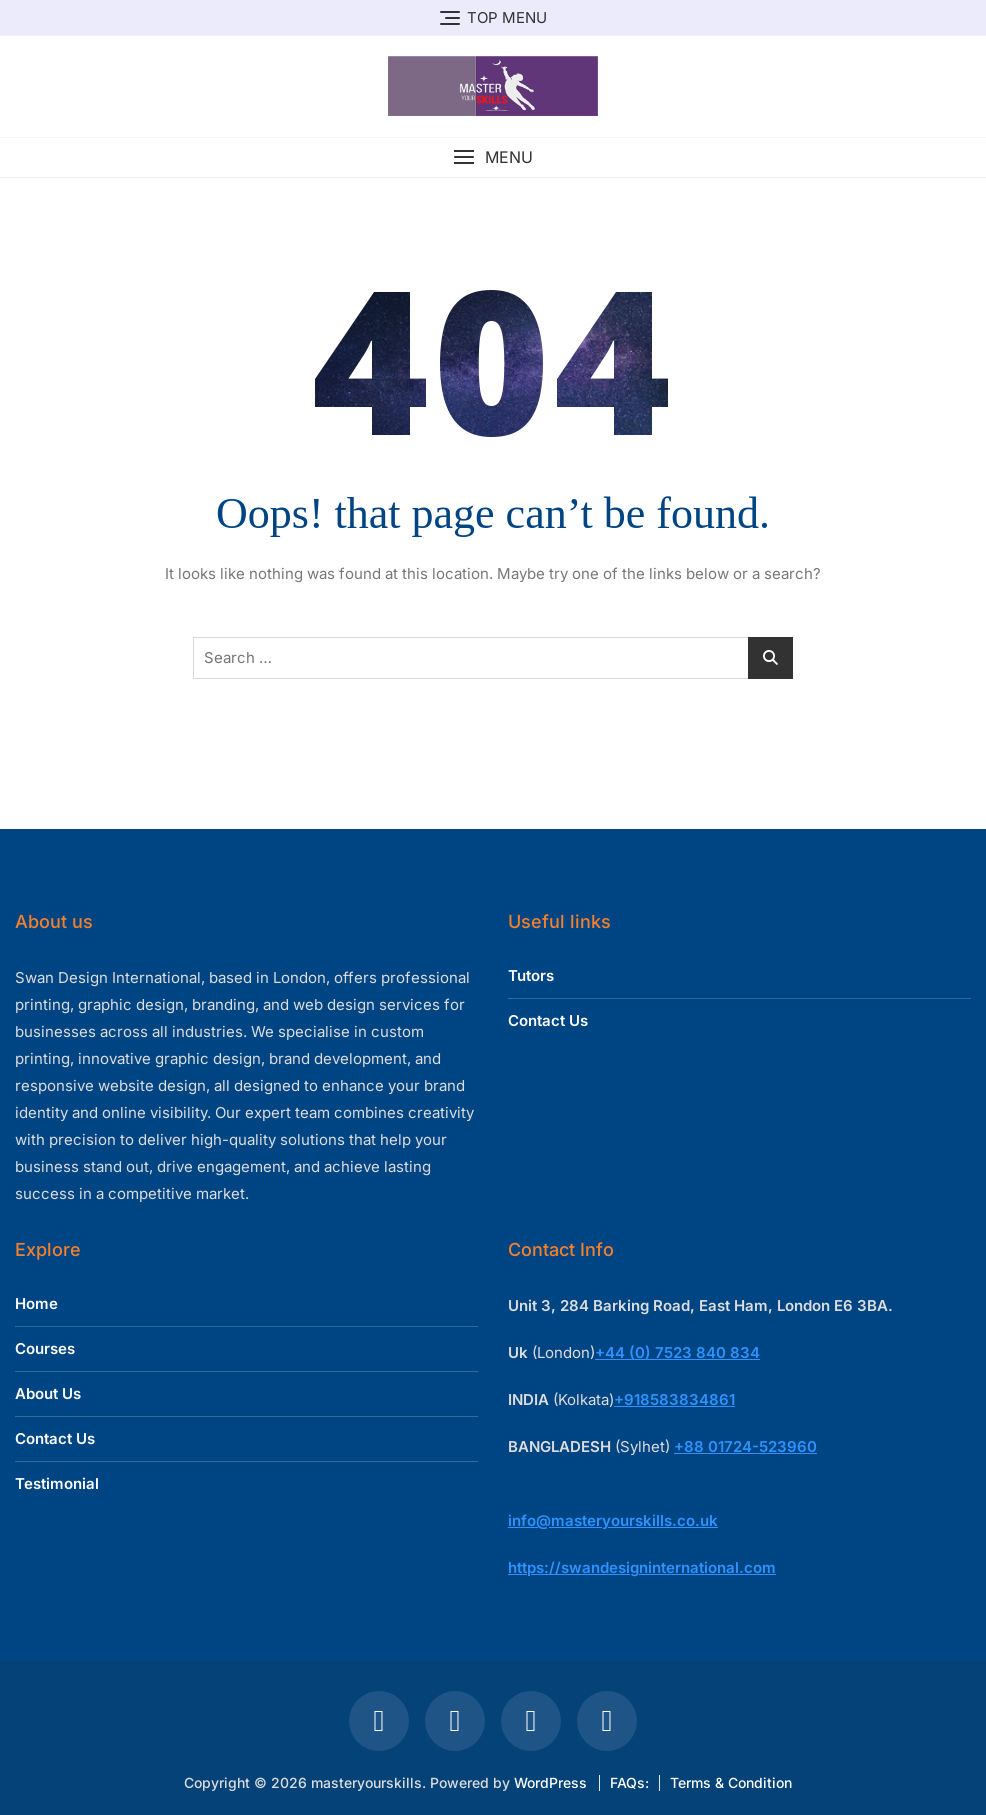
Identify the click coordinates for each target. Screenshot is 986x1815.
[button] (493, 157)
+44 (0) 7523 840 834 (677, 1352)
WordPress (550, 1782)
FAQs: (629, 1782)
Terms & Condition (731, 1782)
